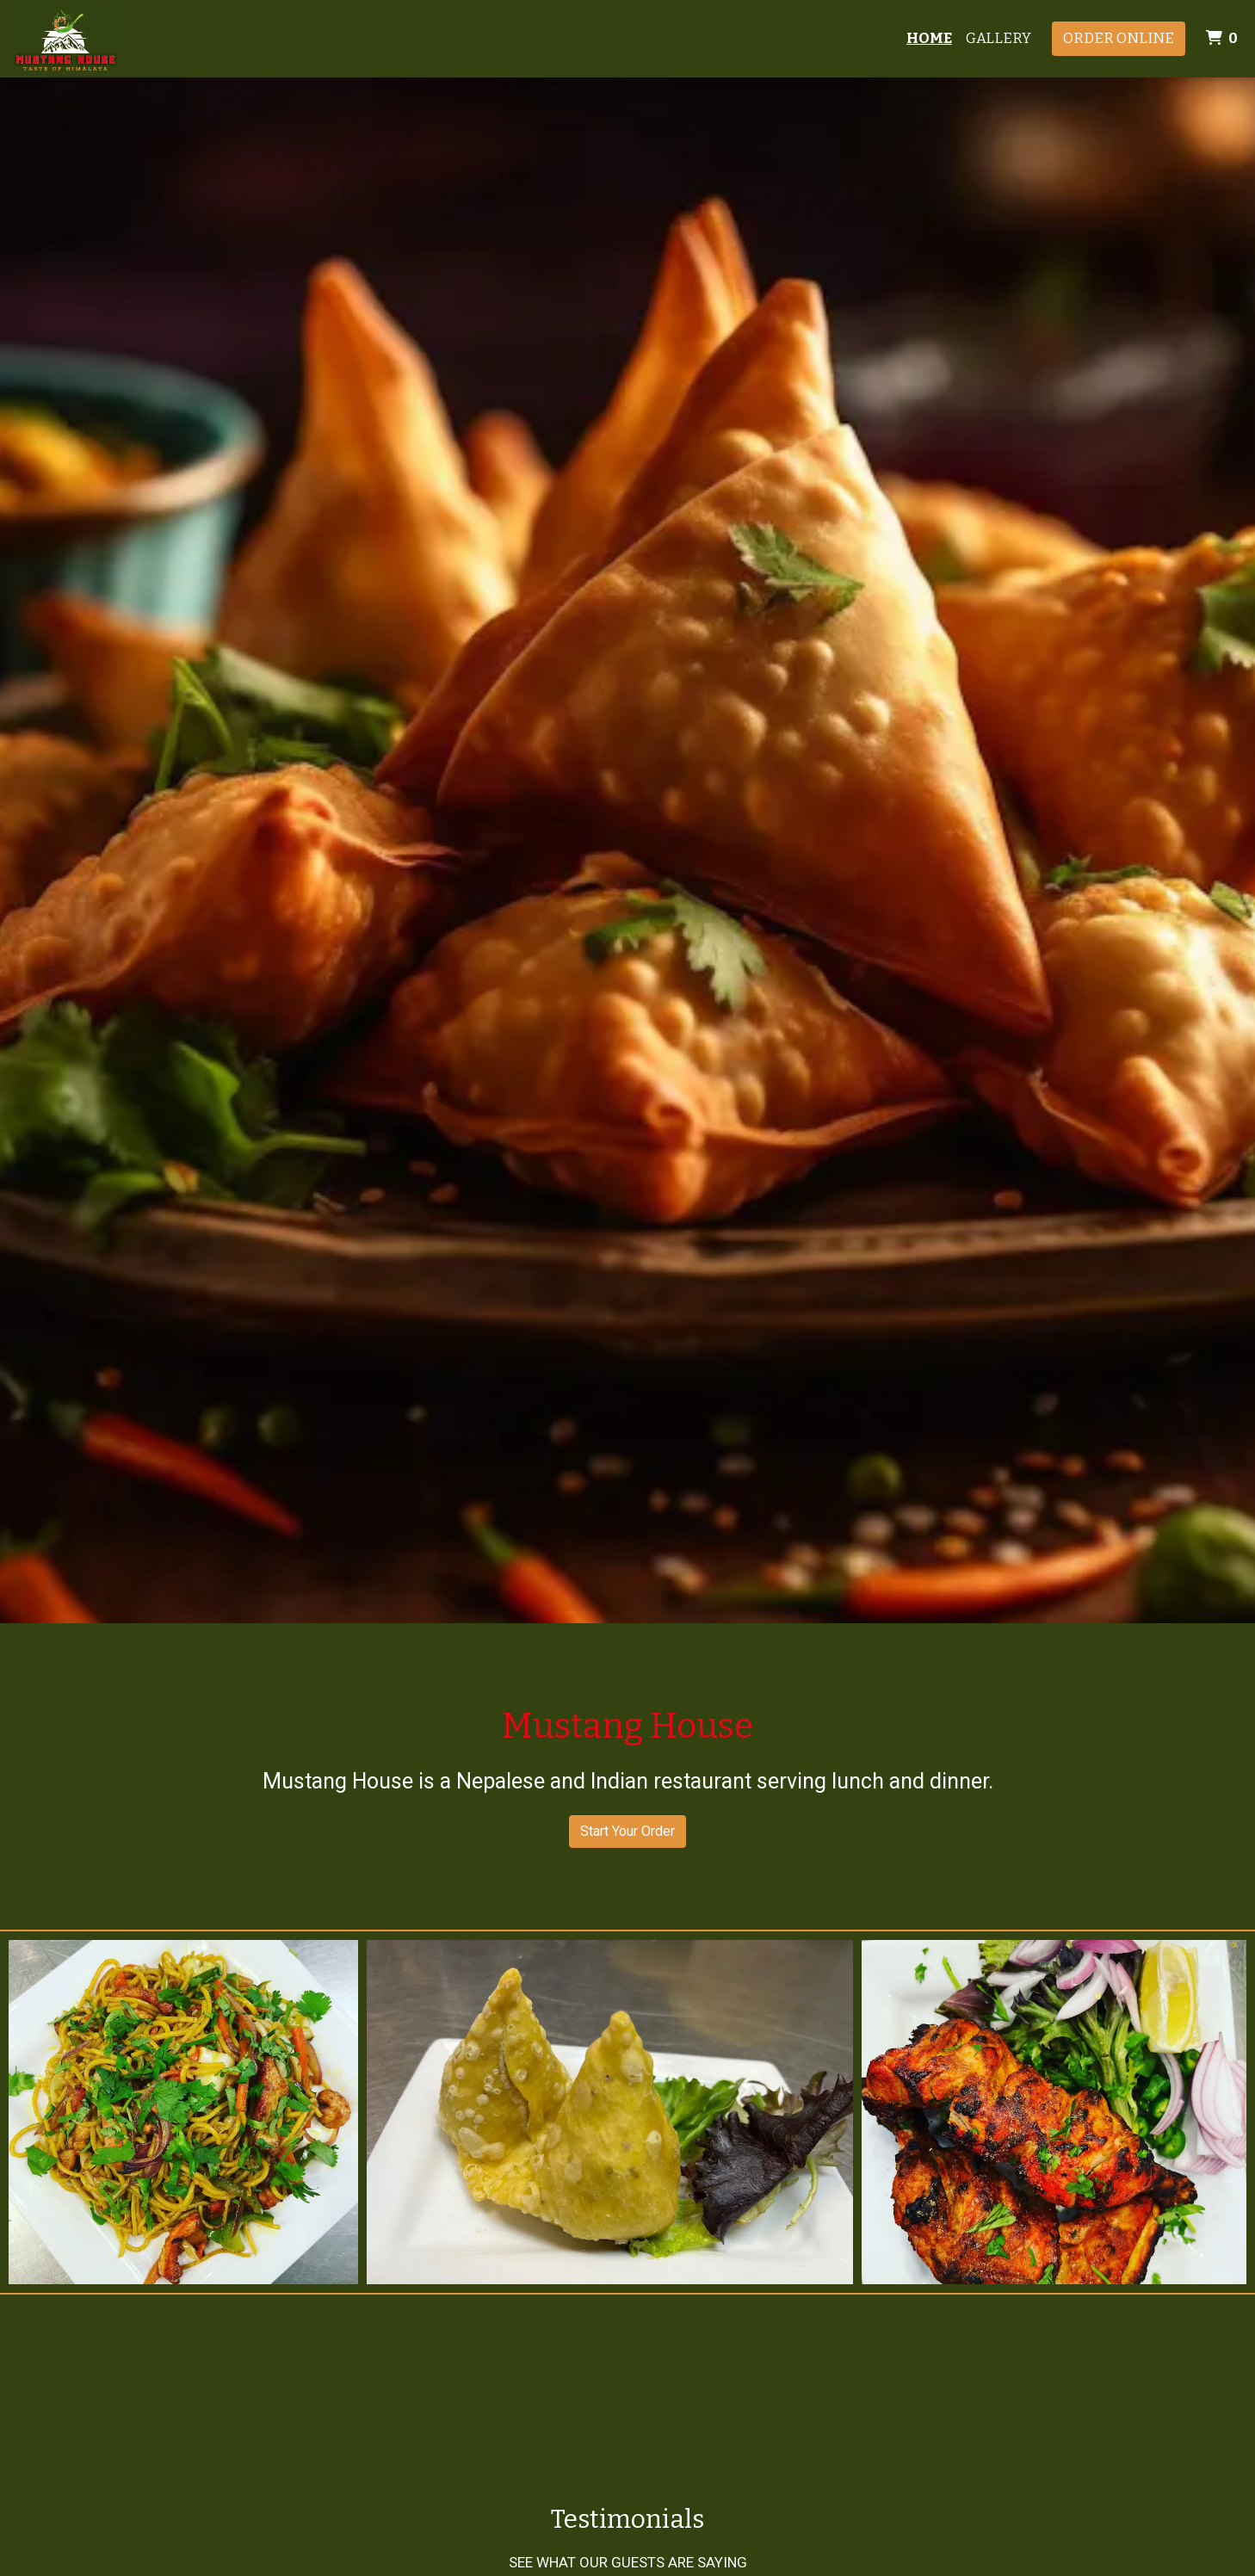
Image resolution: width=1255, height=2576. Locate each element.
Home (929, 38)
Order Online (1118, 38)
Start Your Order (627, 1831)
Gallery (998, 38)
